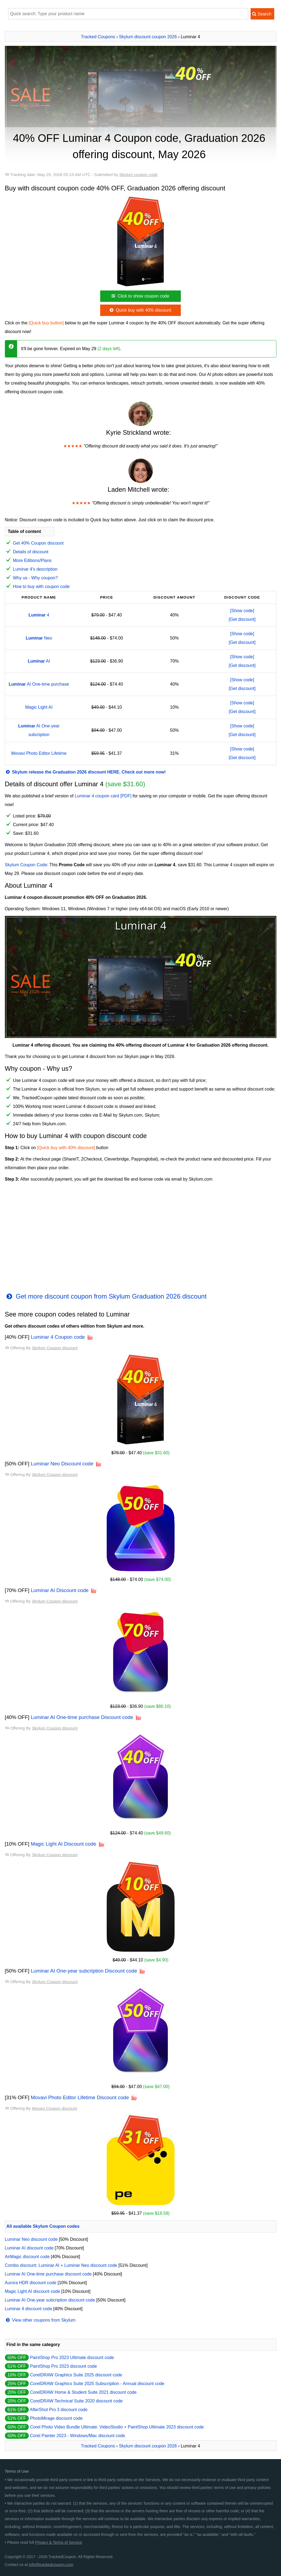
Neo (39, 638)
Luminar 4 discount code (28, 2308)
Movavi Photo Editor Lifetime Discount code (80, 2097)
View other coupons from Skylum (40, 2320)
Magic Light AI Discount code (63, 1844)
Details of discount (31, 551)
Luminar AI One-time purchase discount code (48, 2274)
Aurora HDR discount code (30, 2282)
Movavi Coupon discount (54, 2108)
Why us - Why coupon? (35, 578)
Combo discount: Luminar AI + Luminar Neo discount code (61, 2265)
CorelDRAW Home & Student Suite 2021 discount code (83, 2392)
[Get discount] (242, 619)
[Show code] (242, 610)
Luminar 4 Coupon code (58, 1337)
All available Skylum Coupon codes (43, 2226)
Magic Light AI (39, 707)
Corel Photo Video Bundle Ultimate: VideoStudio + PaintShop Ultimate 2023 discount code (117, 2427)
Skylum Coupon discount (54, 1347)
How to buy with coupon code (41, 586)
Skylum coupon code (138, 174)
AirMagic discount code (27, 2256)
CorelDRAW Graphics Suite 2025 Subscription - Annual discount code (97, 2383)
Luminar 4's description (35, 569)
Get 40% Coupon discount (38, 543)
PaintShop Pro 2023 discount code (63, 2366)
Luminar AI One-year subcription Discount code (84, 1971)
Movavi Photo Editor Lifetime (39, 753)
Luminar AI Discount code (60, 1590)
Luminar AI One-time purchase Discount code (82, 1717)
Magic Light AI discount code (32, 2291)
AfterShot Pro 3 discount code (59, 2409)
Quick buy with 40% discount (139, 310)
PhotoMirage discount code (56, 2418)
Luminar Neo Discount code (62, 1463)
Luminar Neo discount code (31, 2239)
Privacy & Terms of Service (58, 2542)
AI (39, 661)
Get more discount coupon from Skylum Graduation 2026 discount (106, 1296)
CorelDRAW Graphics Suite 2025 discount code (76, 2375)
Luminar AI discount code (29, 2248)
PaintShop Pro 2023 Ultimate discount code (72, 2357)
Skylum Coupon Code (26, 864)
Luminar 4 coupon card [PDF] (103, 796)
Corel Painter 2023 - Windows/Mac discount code (77, 2435)
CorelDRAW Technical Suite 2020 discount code (76, 2401)
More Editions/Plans (32, 560)
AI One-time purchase (39, 684)
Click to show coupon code (139, 296)
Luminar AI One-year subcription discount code (50, 2300)
